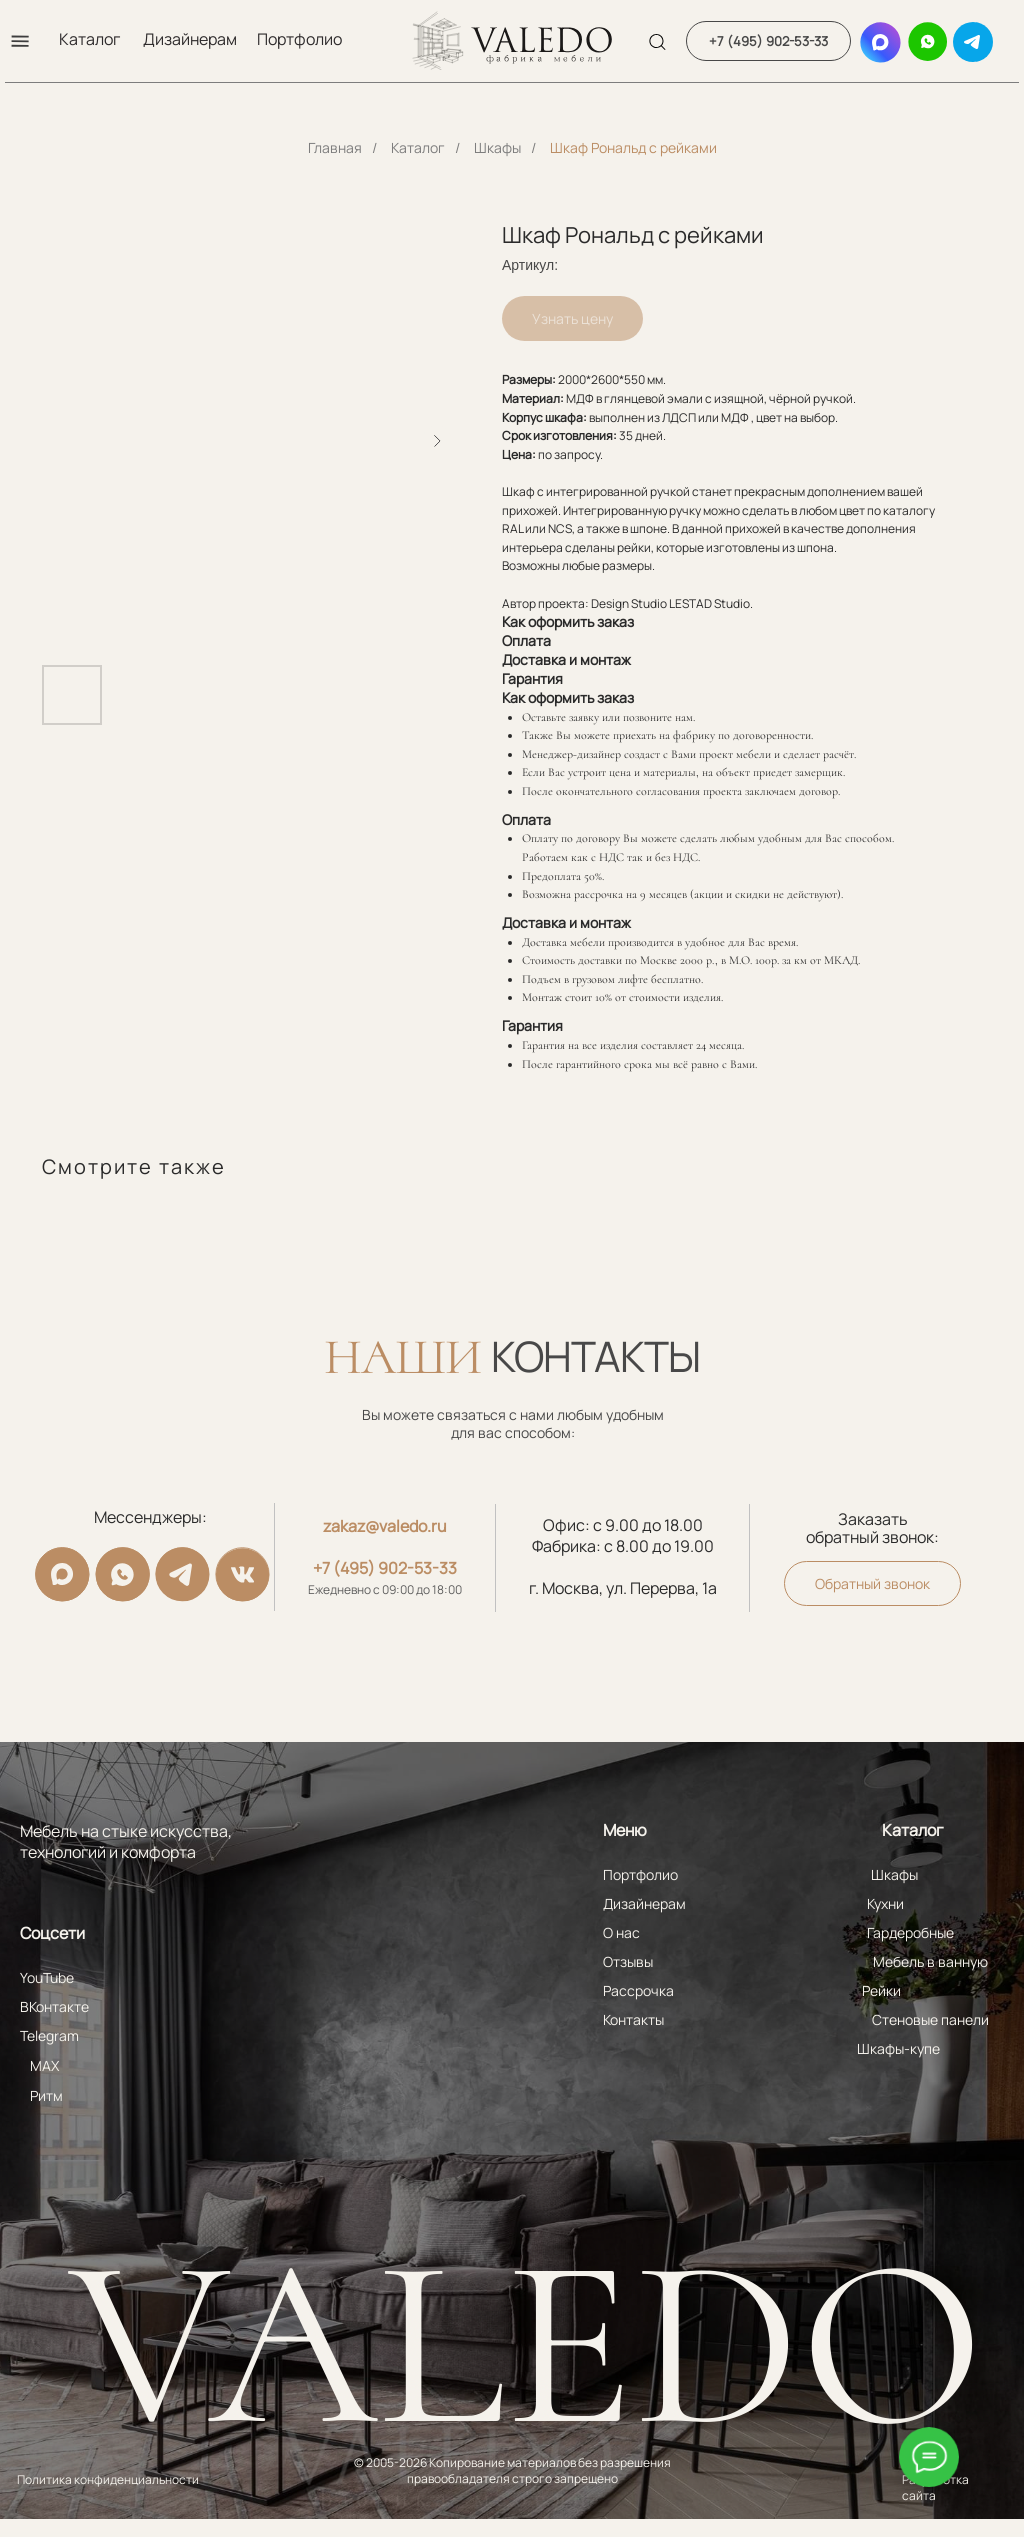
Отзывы (628, 1961)
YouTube (47, 1977)
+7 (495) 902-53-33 (385, 1568)
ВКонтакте (54, 2006)
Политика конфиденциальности (108, 2479)
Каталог (89, 39)
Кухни (885, 1903)
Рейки (881, 1990)
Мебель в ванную (930, 1961)
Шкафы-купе (898, 2048)
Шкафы (497, 147)
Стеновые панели (930, 2019)
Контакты (633, 2019)
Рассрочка (638, 1990)
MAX (44, 2065)
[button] (20, 41)
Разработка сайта (935, 2487)
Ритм (46, 2095)
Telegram (49, 2035)
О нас (621, 1932)
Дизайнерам (190, 39)
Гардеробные (910, 1932)
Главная (335, 147)
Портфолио (299, 39)
